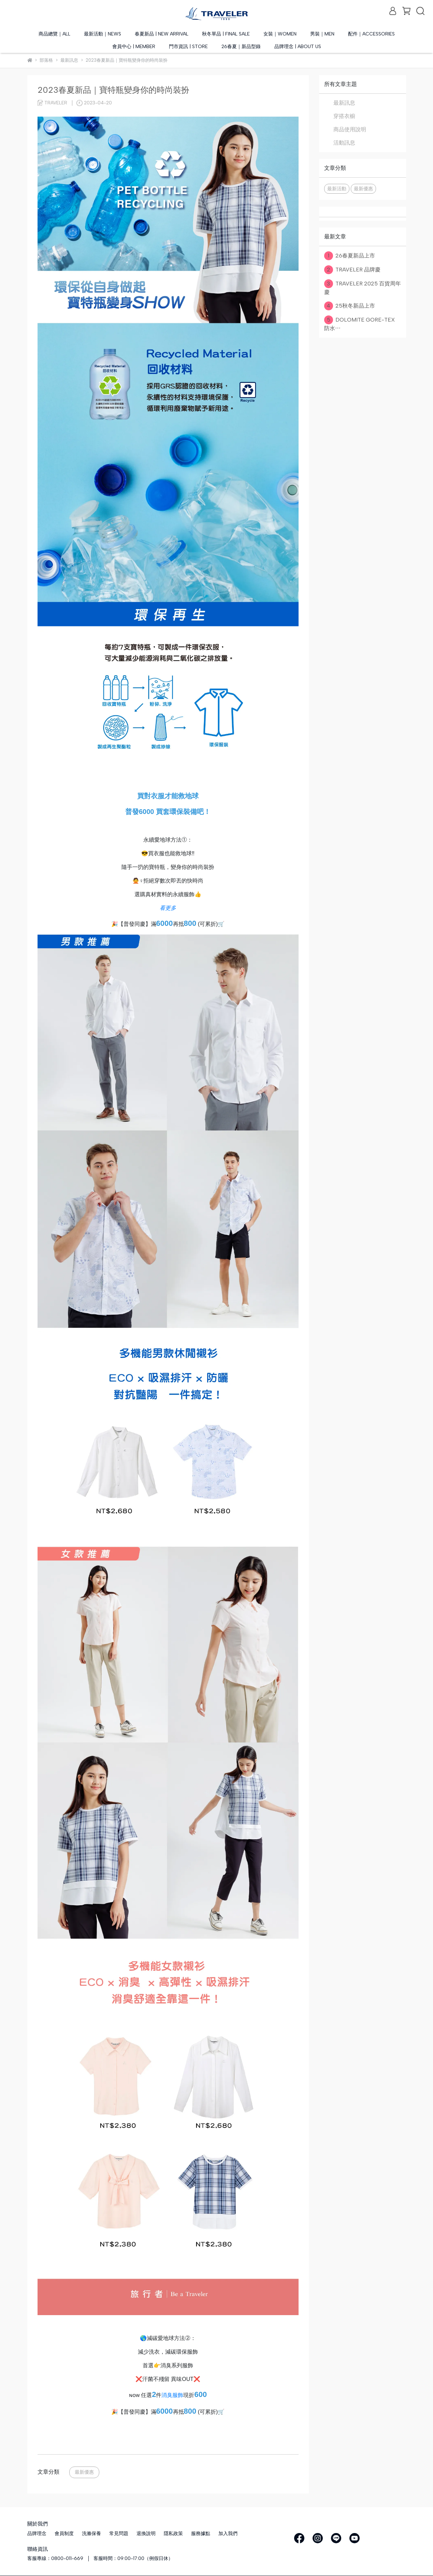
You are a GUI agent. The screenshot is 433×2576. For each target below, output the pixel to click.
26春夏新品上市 (349, 255)
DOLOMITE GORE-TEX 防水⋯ (359, 323)
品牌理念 (36, 2533)
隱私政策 (173, 2533)
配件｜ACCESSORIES (371, 34)
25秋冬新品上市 (349, 305)
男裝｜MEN (322, 34)
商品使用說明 (349, 129)
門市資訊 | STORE (188, 46)
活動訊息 (344, 142)
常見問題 (118, 2533)
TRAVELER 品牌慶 (353, 269)
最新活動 (336, 189)
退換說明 (146, 2533)
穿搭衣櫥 (344, 116)
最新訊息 (344, 103)
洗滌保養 (91, 2533)
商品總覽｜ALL (54, 34)
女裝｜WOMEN (280, 34)
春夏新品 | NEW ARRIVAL (161, 34)
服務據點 (200, 2533)
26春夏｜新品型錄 (241, 46)
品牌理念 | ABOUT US (297, 46)
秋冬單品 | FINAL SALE (226, 34)
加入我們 (227, 2533)
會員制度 (64, 2533)
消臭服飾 (172, 2395)
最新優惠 (84, 2472)
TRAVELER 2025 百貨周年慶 (362, 287)
